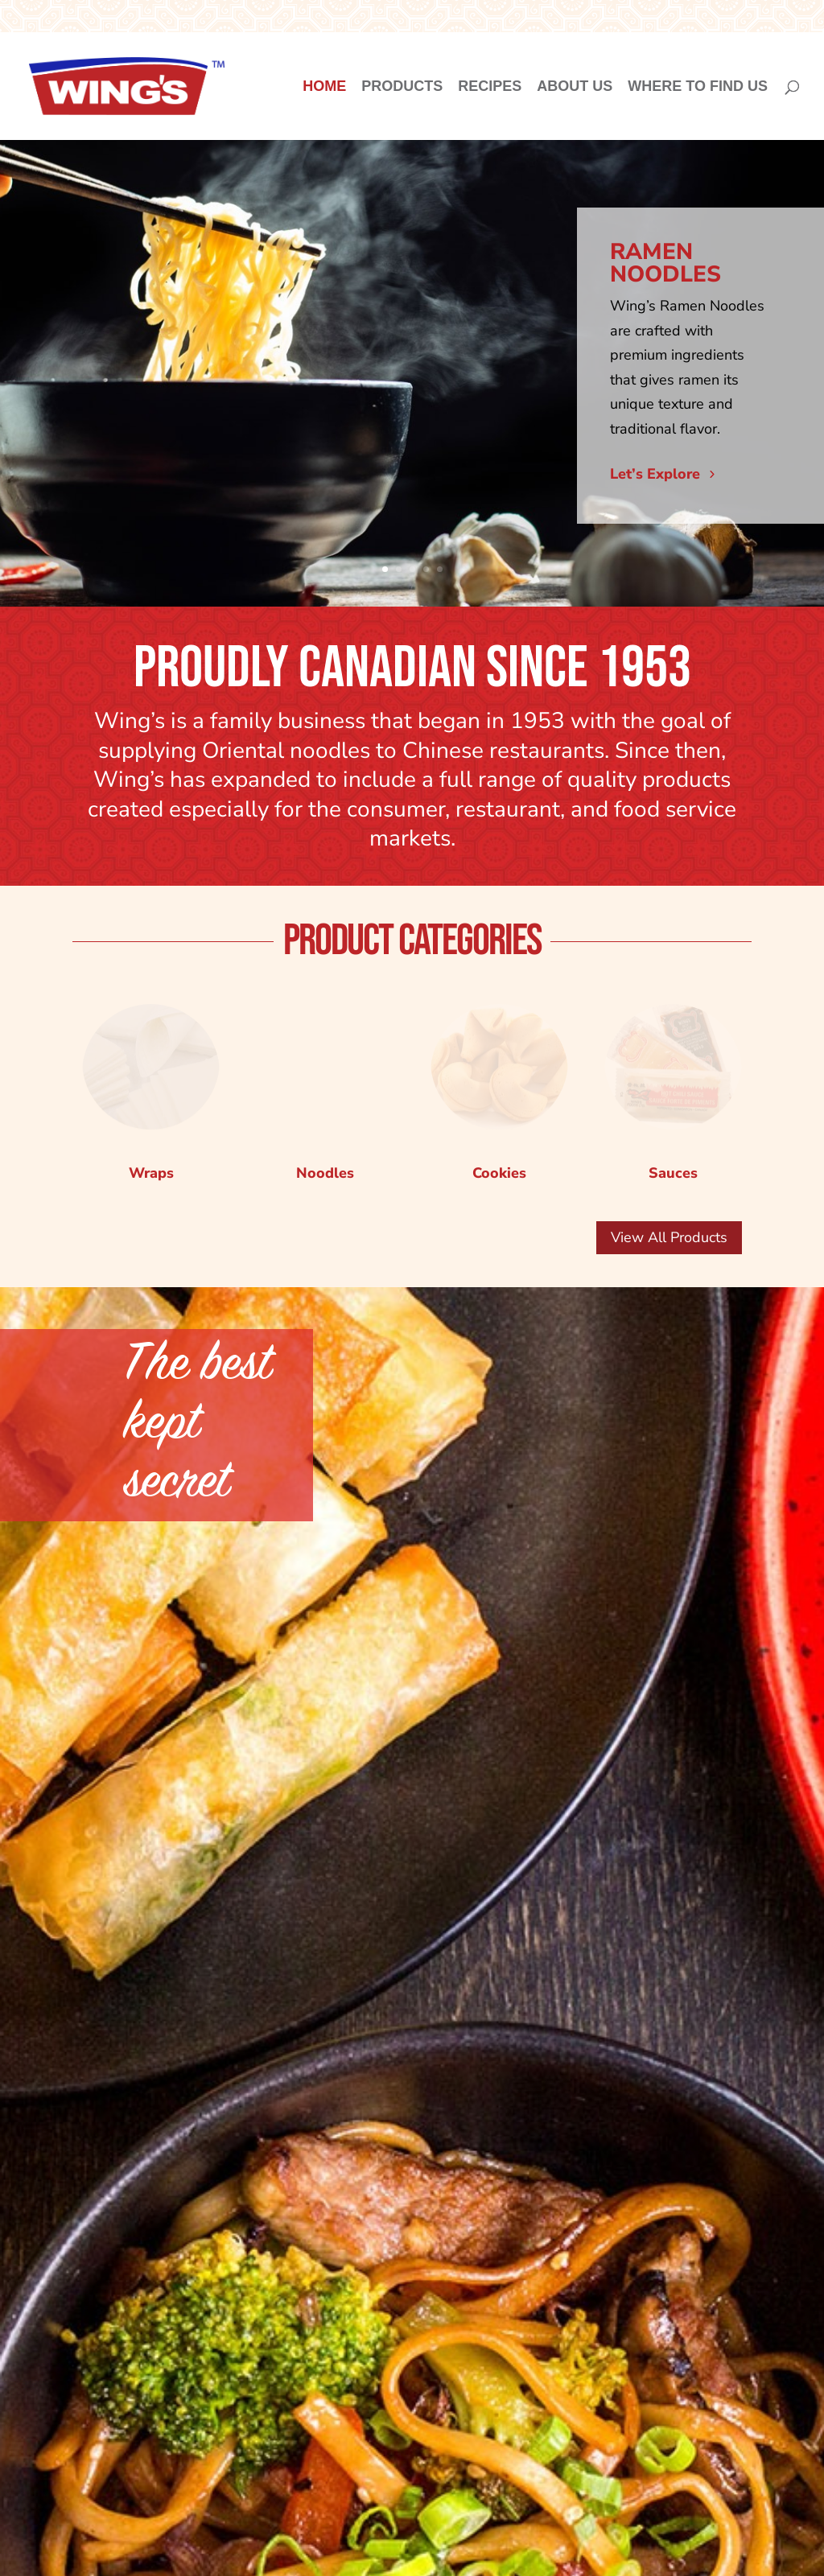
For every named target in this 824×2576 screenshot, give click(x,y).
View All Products (669, 1237)
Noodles (325, 1052)
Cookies (499, 1173)
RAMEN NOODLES (665, 263)
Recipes (489, 87)
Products (402, 87)
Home (324, 87)
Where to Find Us (698, 87)
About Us (574, 87)
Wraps (151, 1173)
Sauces (673, 1173)
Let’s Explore (655, 474)
